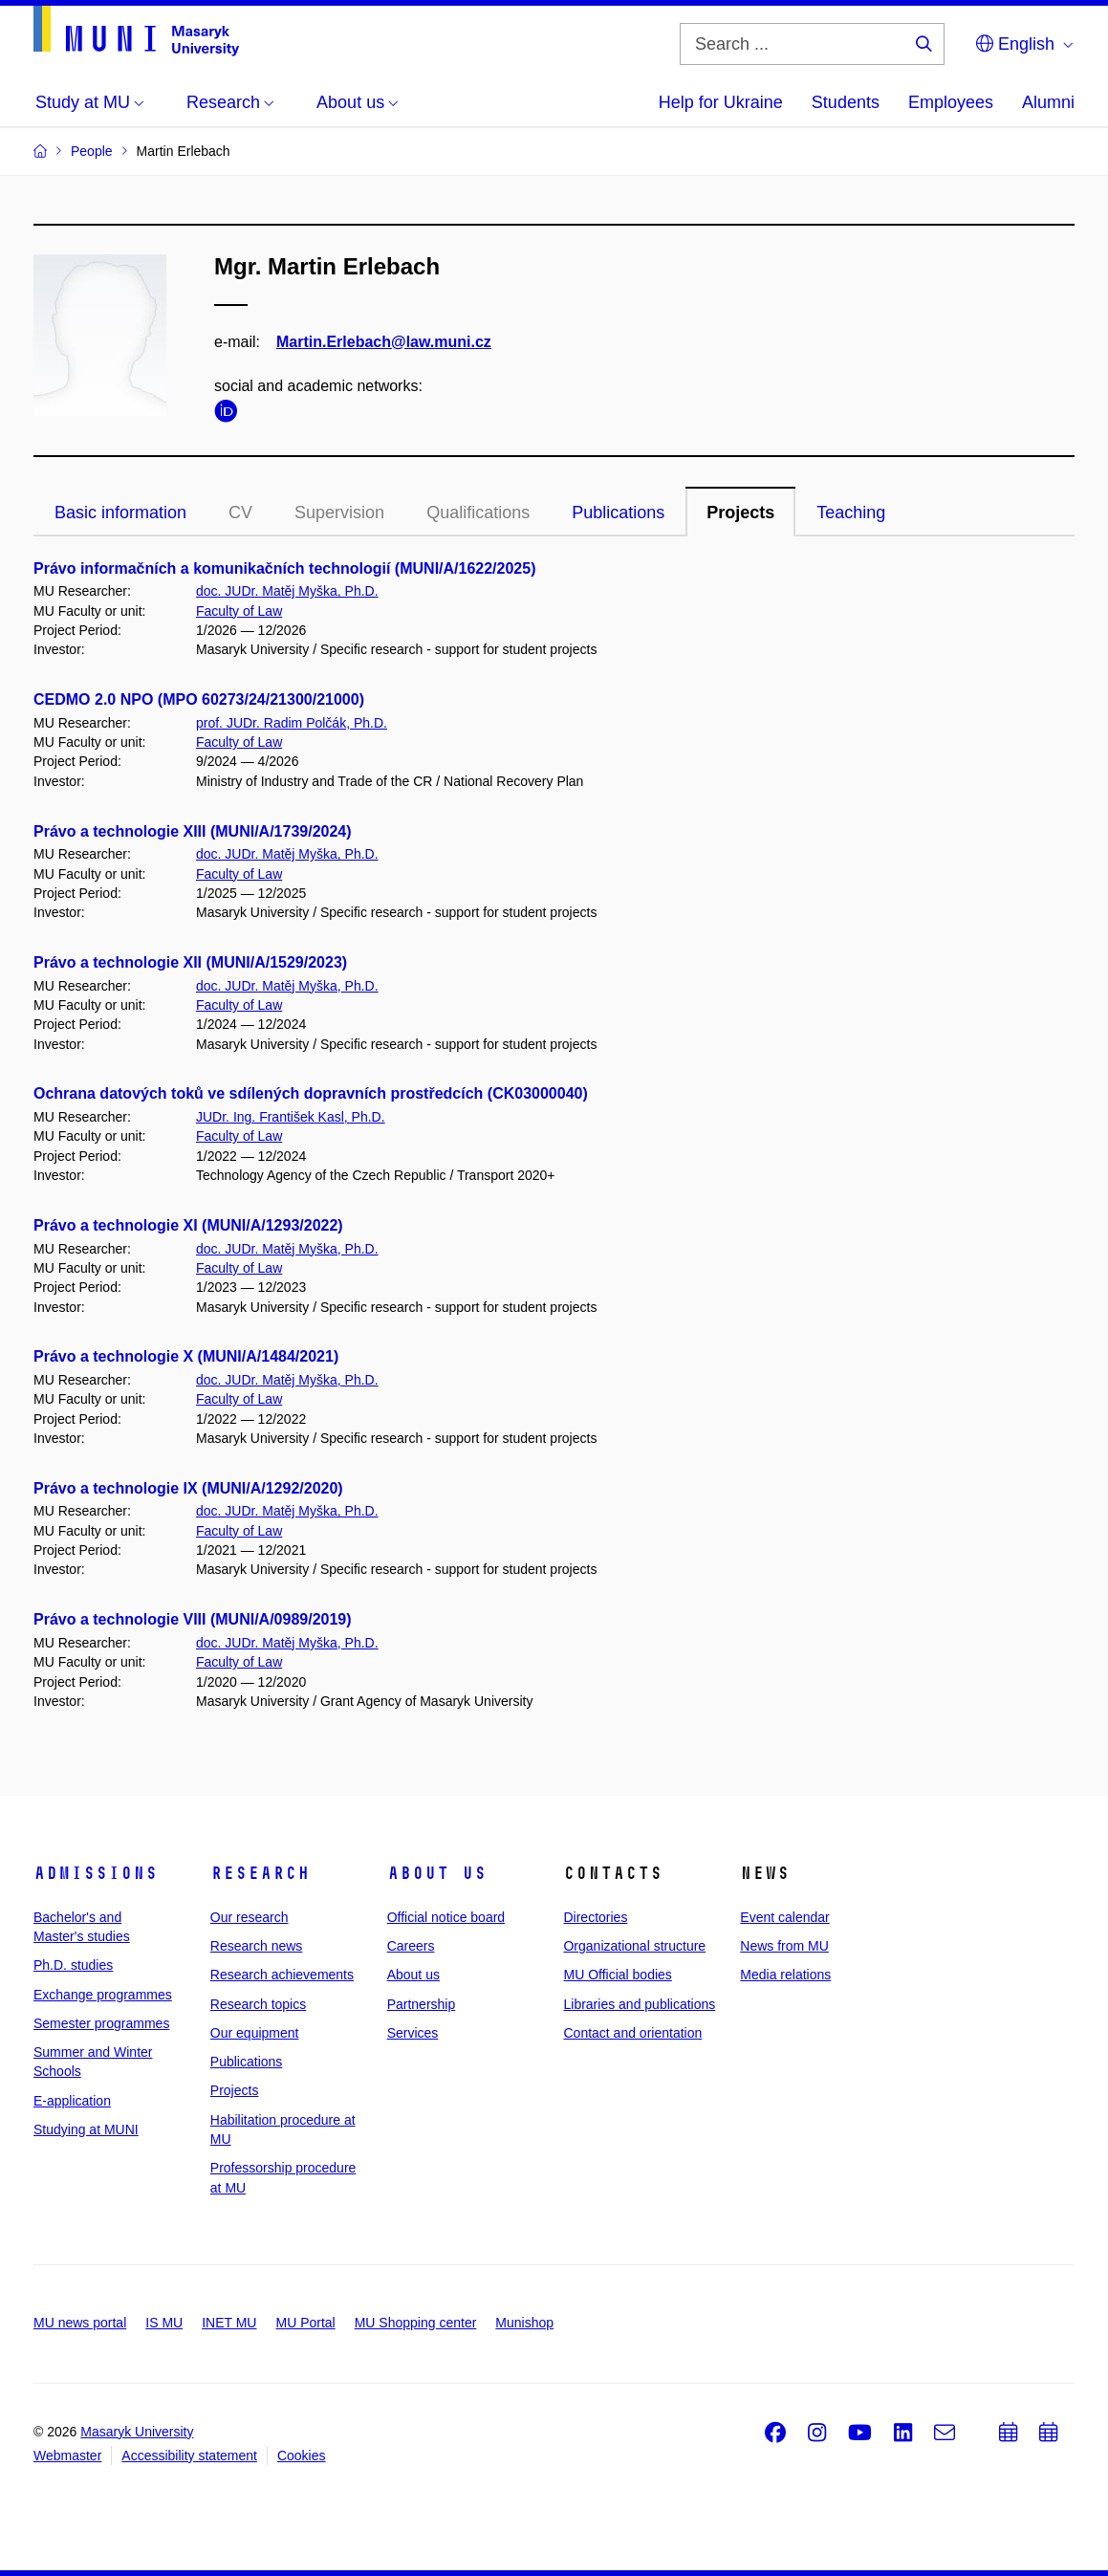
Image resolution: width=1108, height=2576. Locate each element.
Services (413, 2033)
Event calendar (784, 1917)
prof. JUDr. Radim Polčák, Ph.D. (291, 723)
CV (240, 512)
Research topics (258, 2004)
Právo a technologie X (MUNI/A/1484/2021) (185, 1356)
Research (260, 1873)
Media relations (785, 1974)
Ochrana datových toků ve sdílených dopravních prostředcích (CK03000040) (310, 1093)
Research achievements (282, 1974)
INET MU (229, 2322)
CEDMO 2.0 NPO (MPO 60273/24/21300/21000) (198, 699)
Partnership (421, 2004)
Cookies (301, 2455)
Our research (249, 1917)
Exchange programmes (102, 1994)
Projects (740, 512)
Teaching (850, 512)
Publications (618, 512)
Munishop (524, 2322)
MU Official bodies (617, 1974)
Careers (411, 1946)
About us (437, 1873)
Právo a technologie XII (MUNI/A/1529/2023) (190, 962)
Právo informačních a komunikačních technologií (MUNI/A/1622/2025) (284, 568)
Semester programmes (101, 2023)
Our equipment (254, 2033)
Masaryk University (136, 2431)
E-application (72, 2100)
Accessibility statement (189, 2455)
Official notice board (446, 1917)
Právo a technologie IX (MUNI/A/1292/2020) (188, 1488)
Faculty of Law (239, 611)
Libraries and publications (639, 2004)
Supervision (339, 512)
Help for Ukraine (721, 102)
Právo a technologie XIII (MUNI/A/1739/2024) (192, 831)
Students (846, 102)
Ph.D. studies (73, 1965)
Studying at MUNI (86, 2129)
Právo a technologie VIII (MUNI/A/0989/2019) (192, 1619)
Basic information (120, 512)
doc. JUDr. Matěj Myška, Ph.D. (287, 591)
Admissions (95, 1873)
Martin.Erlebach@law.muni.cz (383, 342)
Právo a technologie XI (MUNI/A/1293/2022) (188, 1225)
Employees (950, 102)
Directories (595, 1917)
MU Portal (305, 2322)
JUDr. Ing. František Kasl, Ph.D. (290, 1116)
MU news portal (79, 2322)
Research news (256, 1946)
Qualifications (478, 512)
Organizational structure (634, 1946)
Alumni (1048, 102)
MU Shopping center (416, 2322)
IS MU (164, 2322)
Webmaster (67, 2455)
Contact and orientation (632, 2033)
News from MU (784, 1946)
